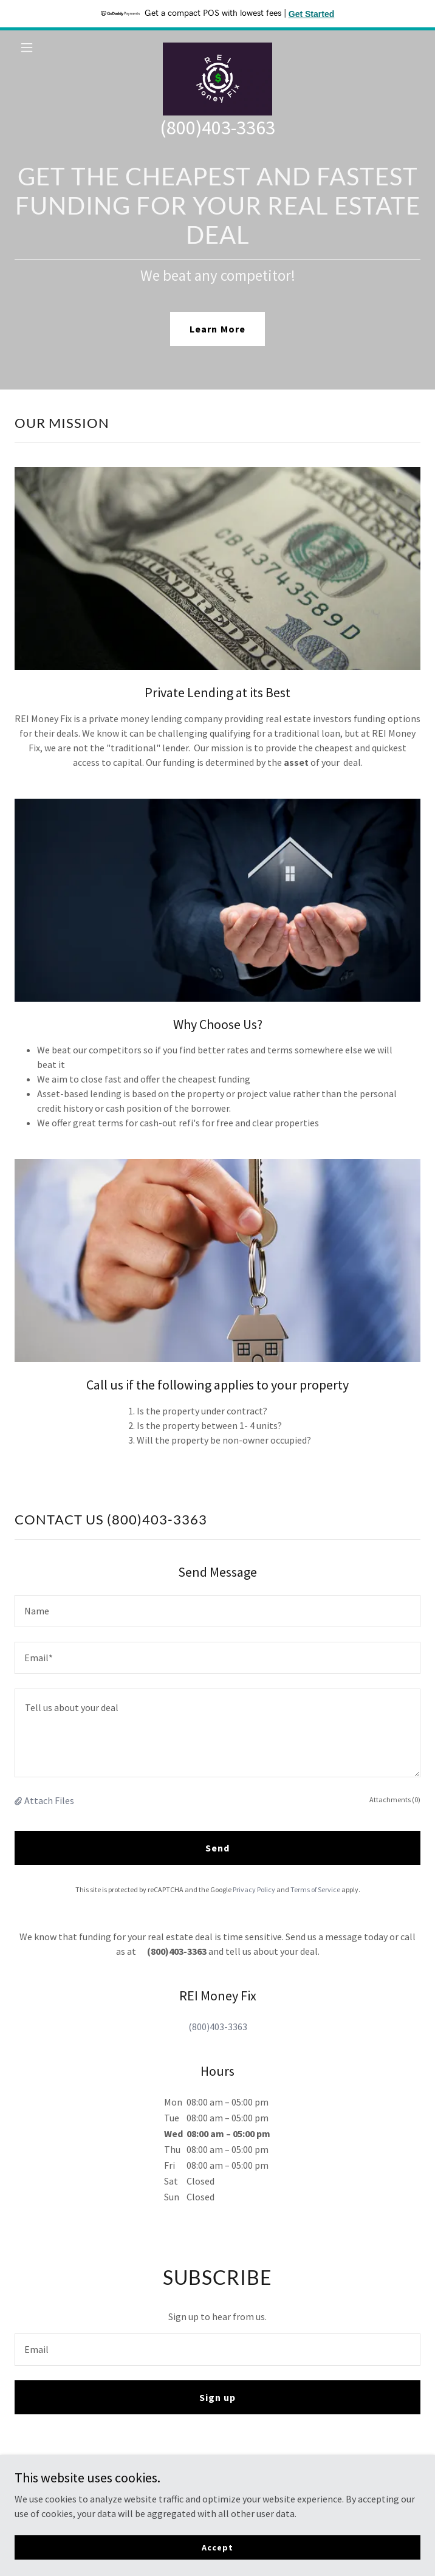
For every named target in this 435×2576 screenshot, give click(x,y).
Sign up (217, 2397)
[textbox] (217, 1611)
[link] (217, 47)
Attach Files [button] (49, 1800)
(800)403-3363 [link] (217, 127)
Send (217, 1848)
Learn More (217, 329)
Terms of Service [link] (315, 1889)
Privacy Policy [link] (254, 1889)
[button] (45, 47)
